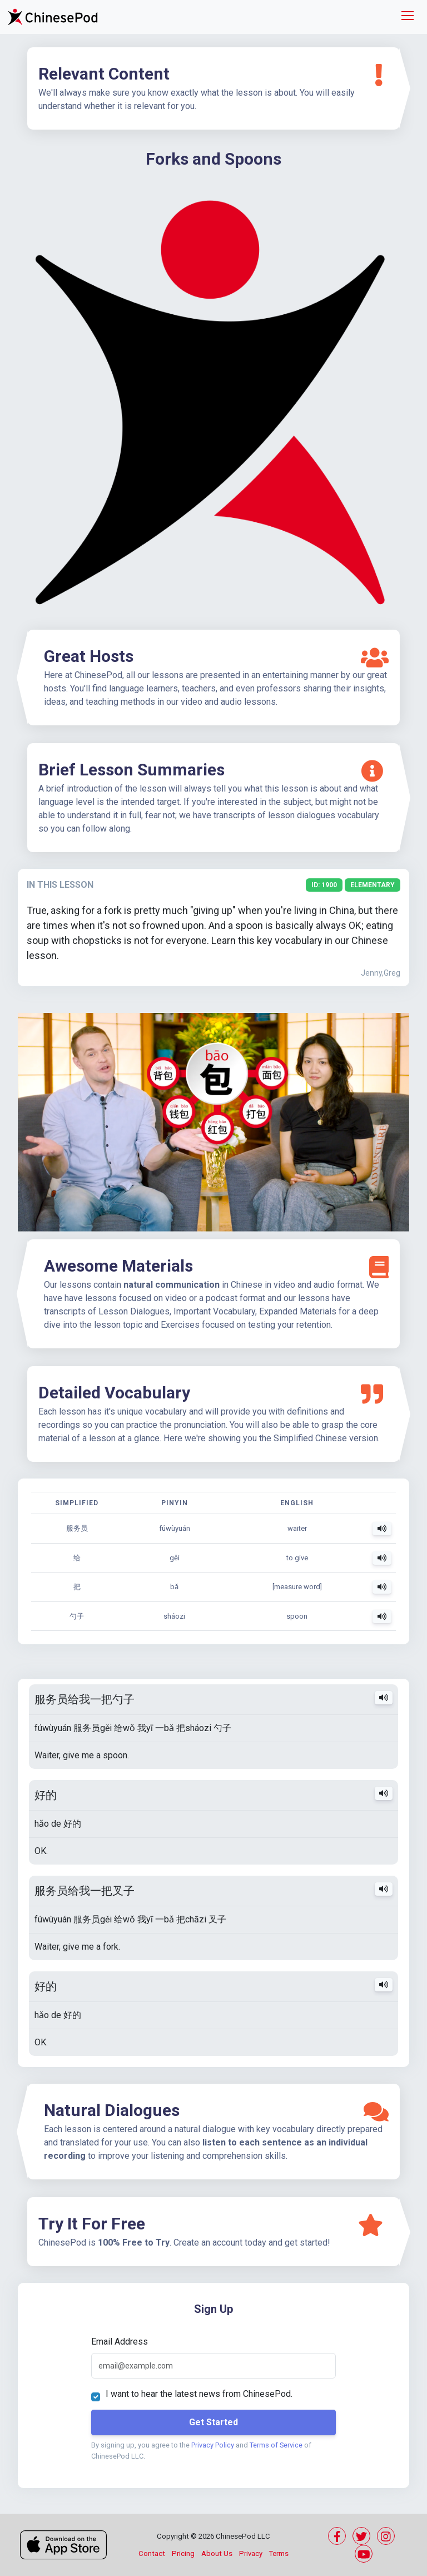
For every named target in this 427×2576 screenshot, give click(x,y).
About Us (216, 2553)
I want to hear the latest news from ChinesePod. (199, 2394)
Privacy (250, 2553)
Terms (279, 2553)
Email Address (119, 2341)
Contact (151, 2553)
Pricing (183, 2553)
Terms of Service (276, 2445)
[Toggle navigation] (407, 17)
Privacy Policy (212, 2445)
